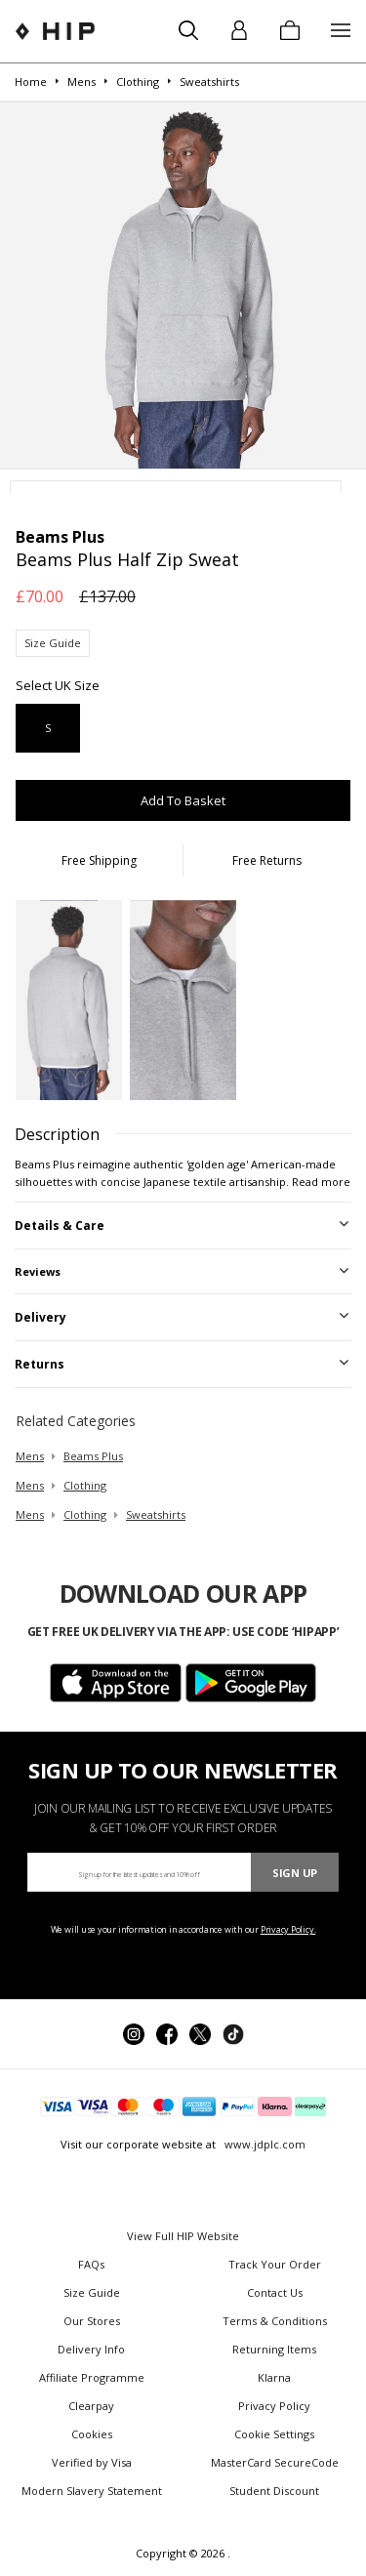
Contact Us (275, 2292)
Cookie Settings (274, 2434)
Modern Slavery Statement (91, 2490)
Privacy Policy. (288, 1929)
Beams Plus (93, 1456)
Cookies (91, 2434)
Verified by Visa (92, 2462)
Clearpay (91, 2405)
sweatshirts (155, 1514)
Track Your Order (274, 2264)
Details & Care (59, 1225)
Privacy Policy (274, 2405)
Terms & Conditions (275, 2320)
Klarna (274, 2377)
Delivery (40, 1317)
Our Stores (91, 2320)
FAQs (91, 2264)
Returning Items (274, 2349)
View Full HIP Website (183, 2235)
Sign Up (294, 1872)
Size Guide (52, 642)
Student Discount (274, 2490)
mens (30, 1456)
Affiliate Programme (91, 2377)
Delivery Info (91, 2349)
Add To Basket (183, 800)
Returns (39, 1364)
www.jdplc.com (263, 2144)
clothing (84, 1485)
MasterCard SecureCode (275, 2462)
